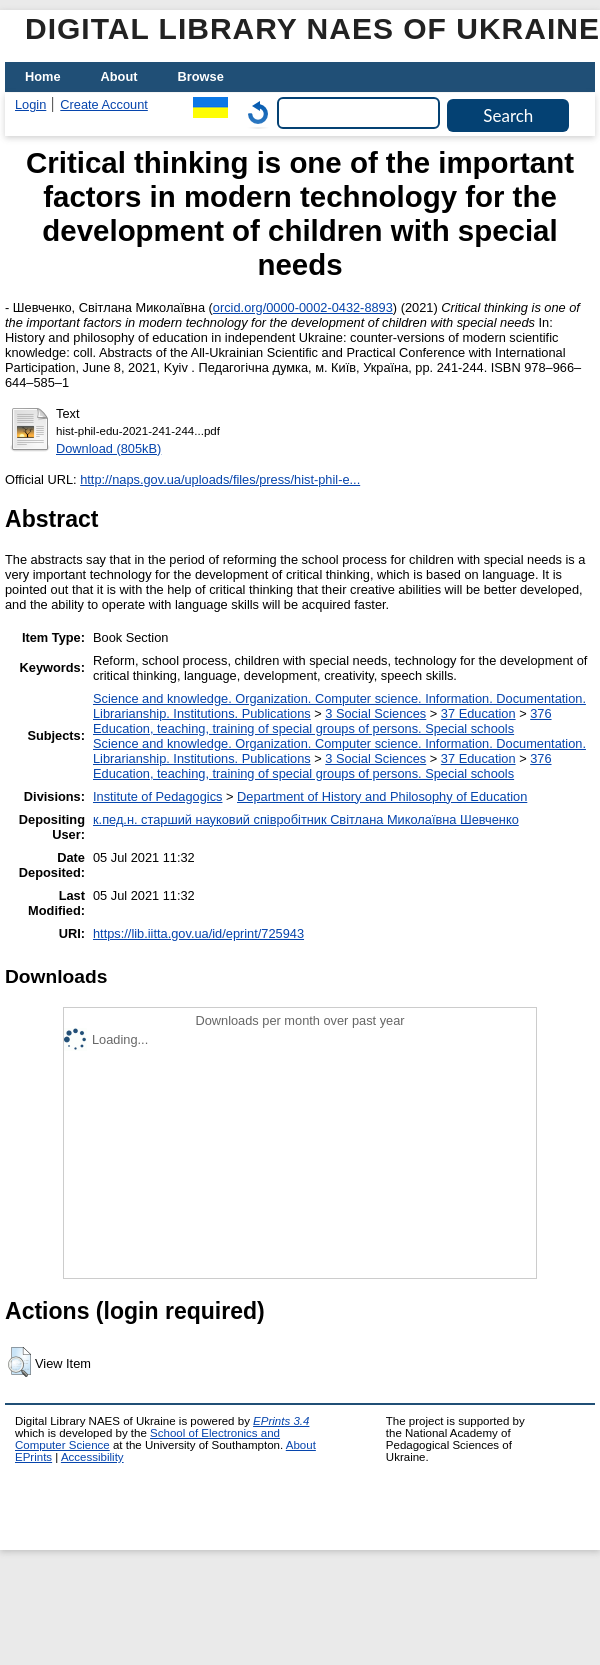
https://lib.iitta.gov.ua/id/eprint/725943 (198, 933)
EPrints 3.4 (281, 1421)
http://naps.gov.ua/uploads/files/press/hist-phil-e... (220, 479)
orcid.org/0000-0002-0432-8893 (303, 307)
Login (30, 104)
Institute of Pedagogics (157, 796)
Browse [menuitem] (201, 76)
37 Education (478, 713)
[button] (19, 1362)
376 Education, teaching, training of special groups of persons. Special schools (322, 721)
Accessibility (92, 1457)
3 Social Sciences (375, 713)
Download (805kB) (108, 448)
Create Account (104, 104)
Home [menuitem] (43, 76)
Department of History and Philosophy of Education (382, 796)
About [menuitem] (119, 76)
